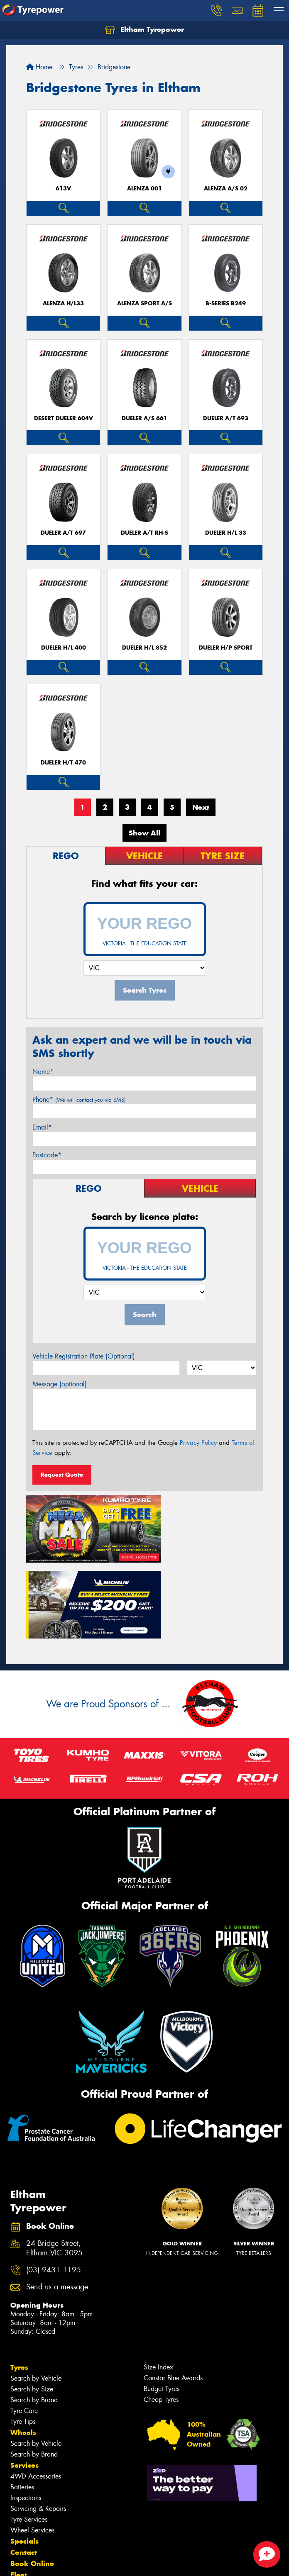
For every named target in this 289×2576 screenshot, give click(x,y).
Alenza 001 (144, 188)
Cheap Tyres (161, 2314)
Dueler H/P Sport (225, 647)
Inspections (25, 2412)
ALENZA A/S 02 (225, 188)
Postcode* (46, 1155)
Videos (22, 2511)
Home (39, 67)
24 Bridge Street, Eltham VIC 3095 (54, 2162)
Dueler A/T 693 (225, 418)
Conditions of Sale (110, 2562)
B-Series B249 (226, 303)
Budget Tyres (161, 2303)
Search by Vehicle (35, 2293)
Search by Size (31, 2303)
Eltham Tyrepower (144, 30)
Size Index (158, 2281)
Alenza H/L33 (63, 303)
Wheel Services (32, 2444)
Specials (24, 2455)
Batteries (22, 2401)
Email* (42, 1127)
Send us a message (57, 2201)
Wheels (23, 2347)
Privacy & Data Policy (59, 2562)
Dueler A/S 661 (144, 418)
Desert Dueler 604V (63, 418)
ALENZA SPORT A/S (144, 303)
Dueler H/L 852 (144, 647)
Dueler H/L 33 (225, 532)
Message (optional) (59, 1384)
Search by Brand (34, 2314)
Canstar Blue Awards (173, 2292)
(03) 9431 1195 (53, 2184)
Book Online (32, 2478)
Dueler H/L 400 (63, 647)
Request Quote (62, 1474)
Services (24, 2379)
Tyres (19, 2281)
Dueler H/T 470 (63, 762)
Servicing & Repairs (38, 2423)
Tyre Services (28, 2434)
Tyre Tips (22, 2336)
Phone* (79, 1099)
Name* (43, 1071)
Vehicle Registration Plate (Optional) (83, 1356)
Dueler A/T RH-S (144, 532)
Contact (23, 2466)
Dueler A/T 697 (63, 532)
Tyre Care (24, 2325)
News (20, 2500)
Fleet (18, 2489)
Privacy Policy (198, 1443)
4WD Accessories (35, 2390)
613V (63, 188)
